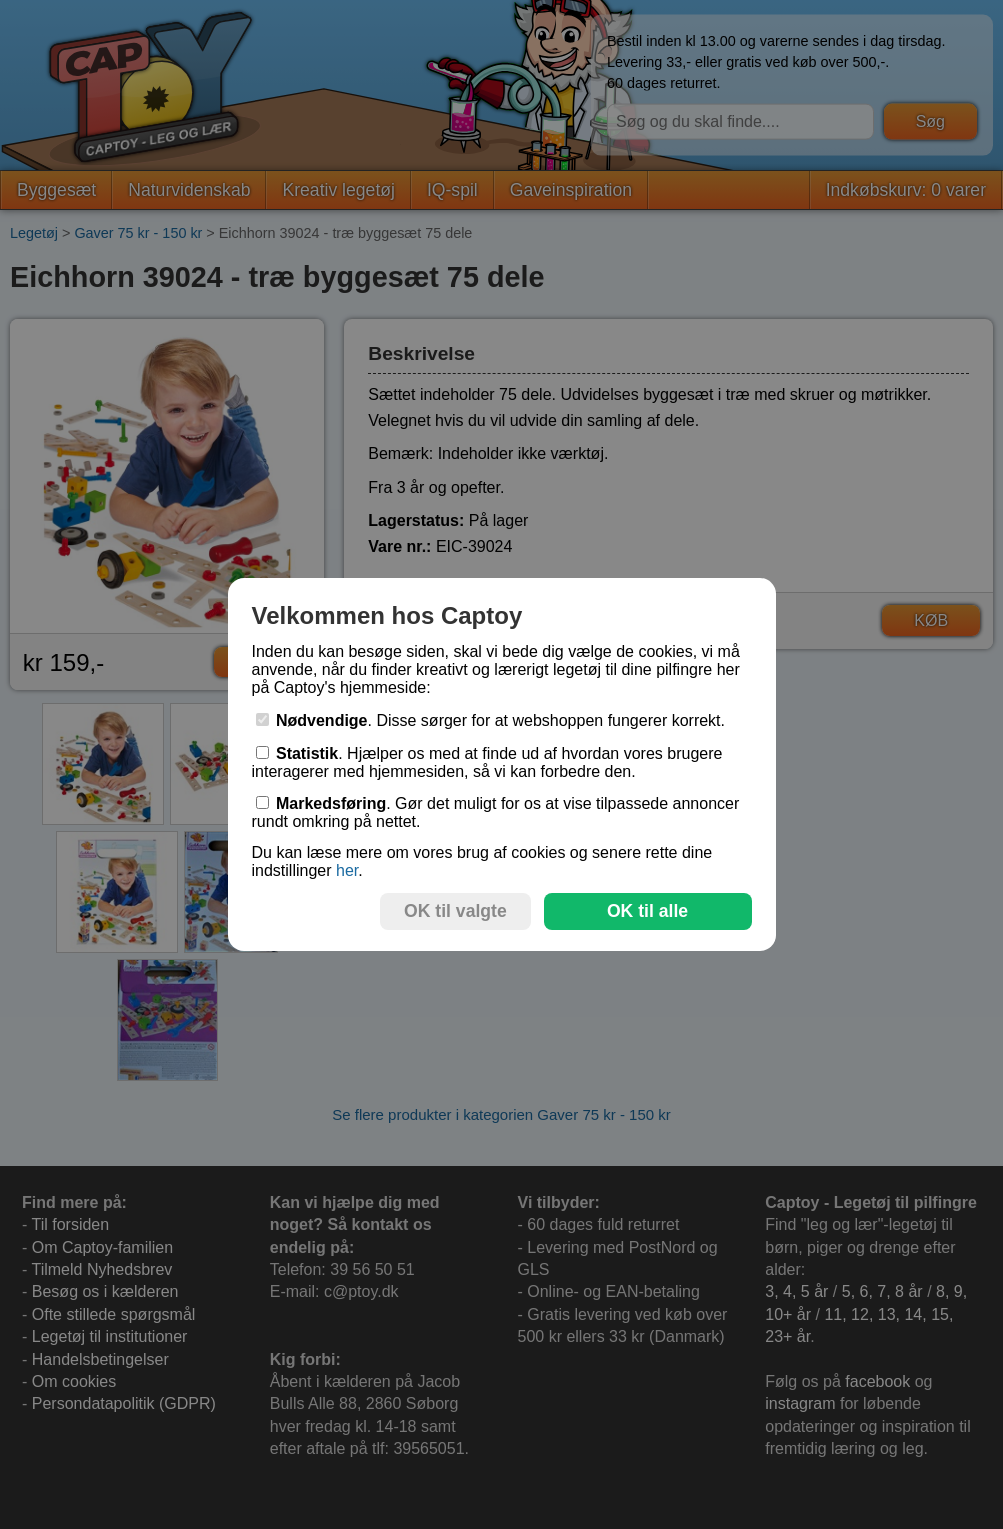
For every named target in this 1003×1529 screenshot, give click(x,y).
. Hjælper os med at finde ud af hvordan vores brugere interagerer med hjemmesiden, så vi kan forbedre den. (487, 762)
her (347, 870)
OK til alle (647, 911)
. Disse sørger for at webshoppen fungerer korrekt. (491, 720)
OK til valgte (455, 911)
